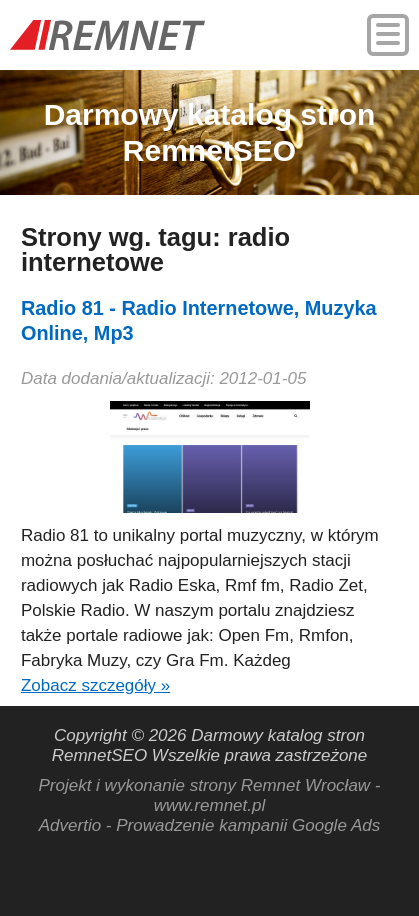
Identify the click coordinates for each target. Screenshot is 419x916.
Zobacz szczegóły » (95, 685)
